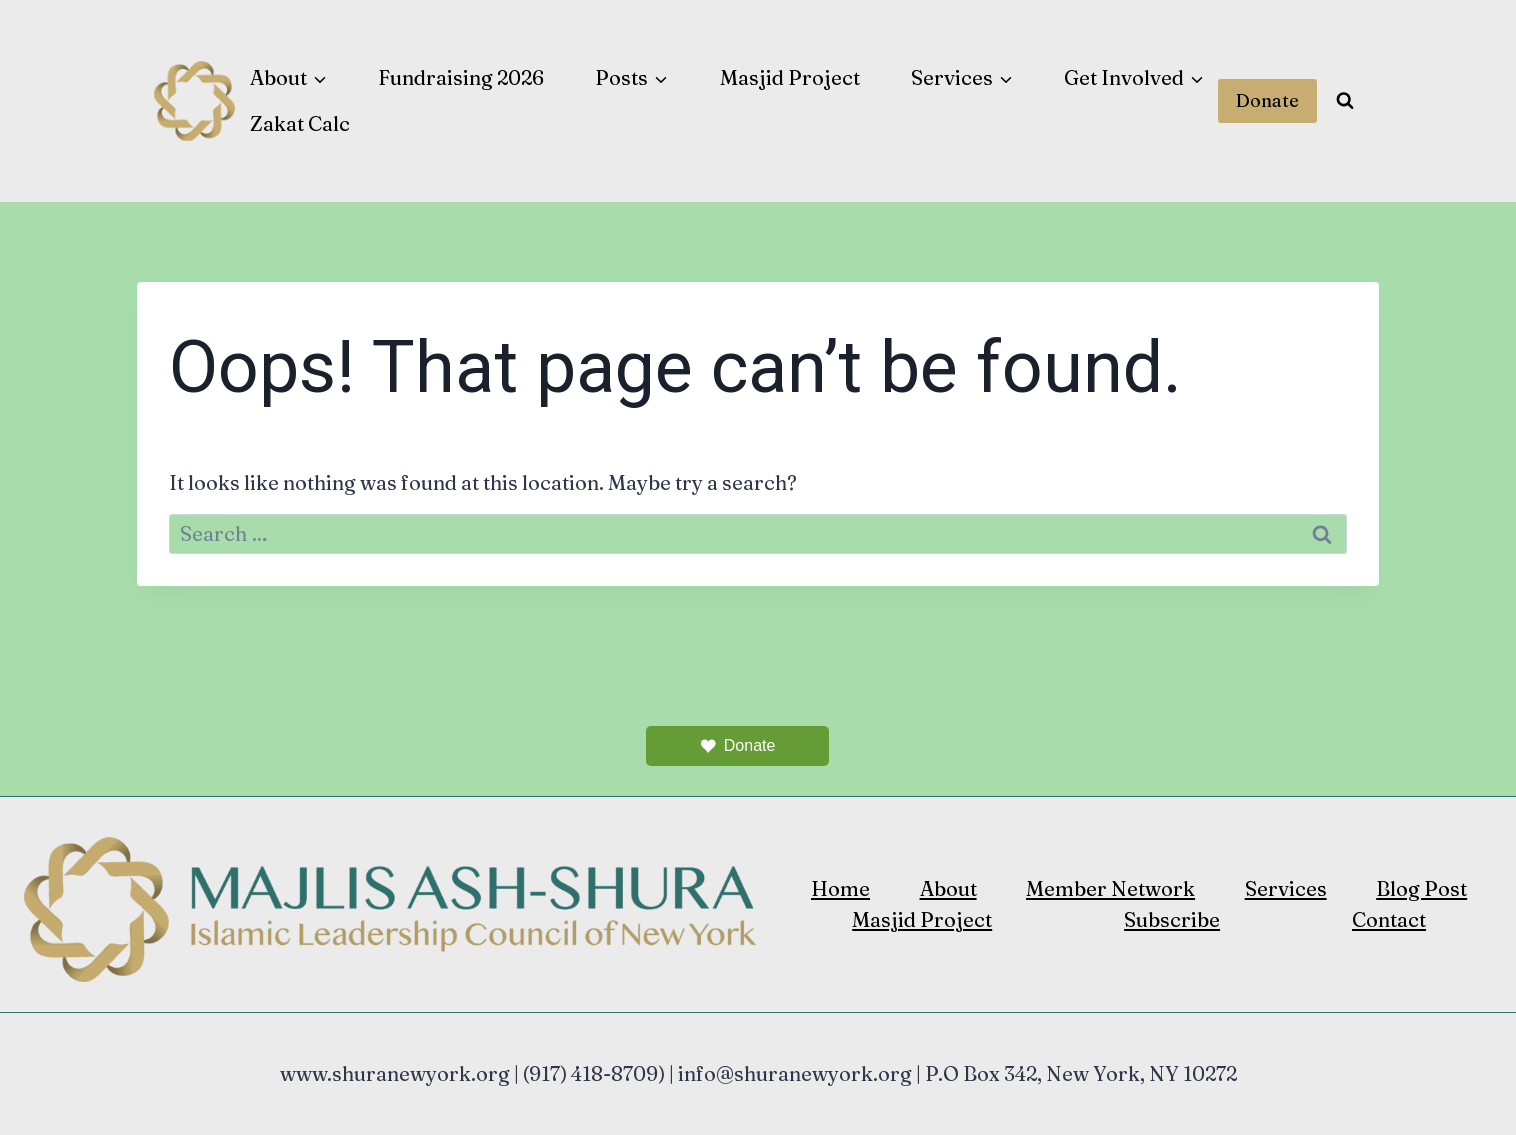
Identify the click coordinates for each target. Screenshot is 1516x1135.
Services (1286, 888)
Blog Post (1421, 888)
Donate (1267, 100)
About (948, 888)
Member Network (1110, 888)
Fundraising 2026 (461, 77)
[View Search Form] (1345, 101)
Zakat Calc (300, 123)
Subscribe (1172, 919)
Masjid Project (790, 77)
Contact (1389, 919)
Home (840, 888)
